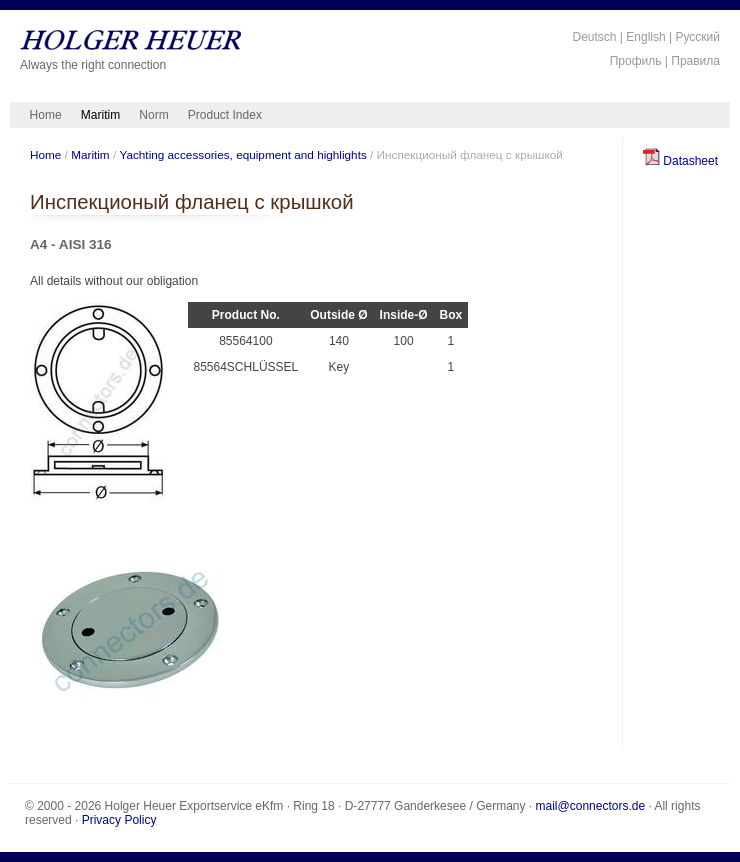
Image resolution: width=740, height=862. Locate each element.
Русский (697, 37)
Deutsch (594, 37)
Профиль (636, 61)
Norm (153, 115)
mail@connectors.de (591, 806)
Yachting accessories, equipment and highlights (242, 154)
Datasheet (680, 161)
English (645, 37)
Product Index (225, 115)
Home (46, 115)
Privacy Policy (119, 820)
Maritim (100, 115)
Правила (695, 61)
